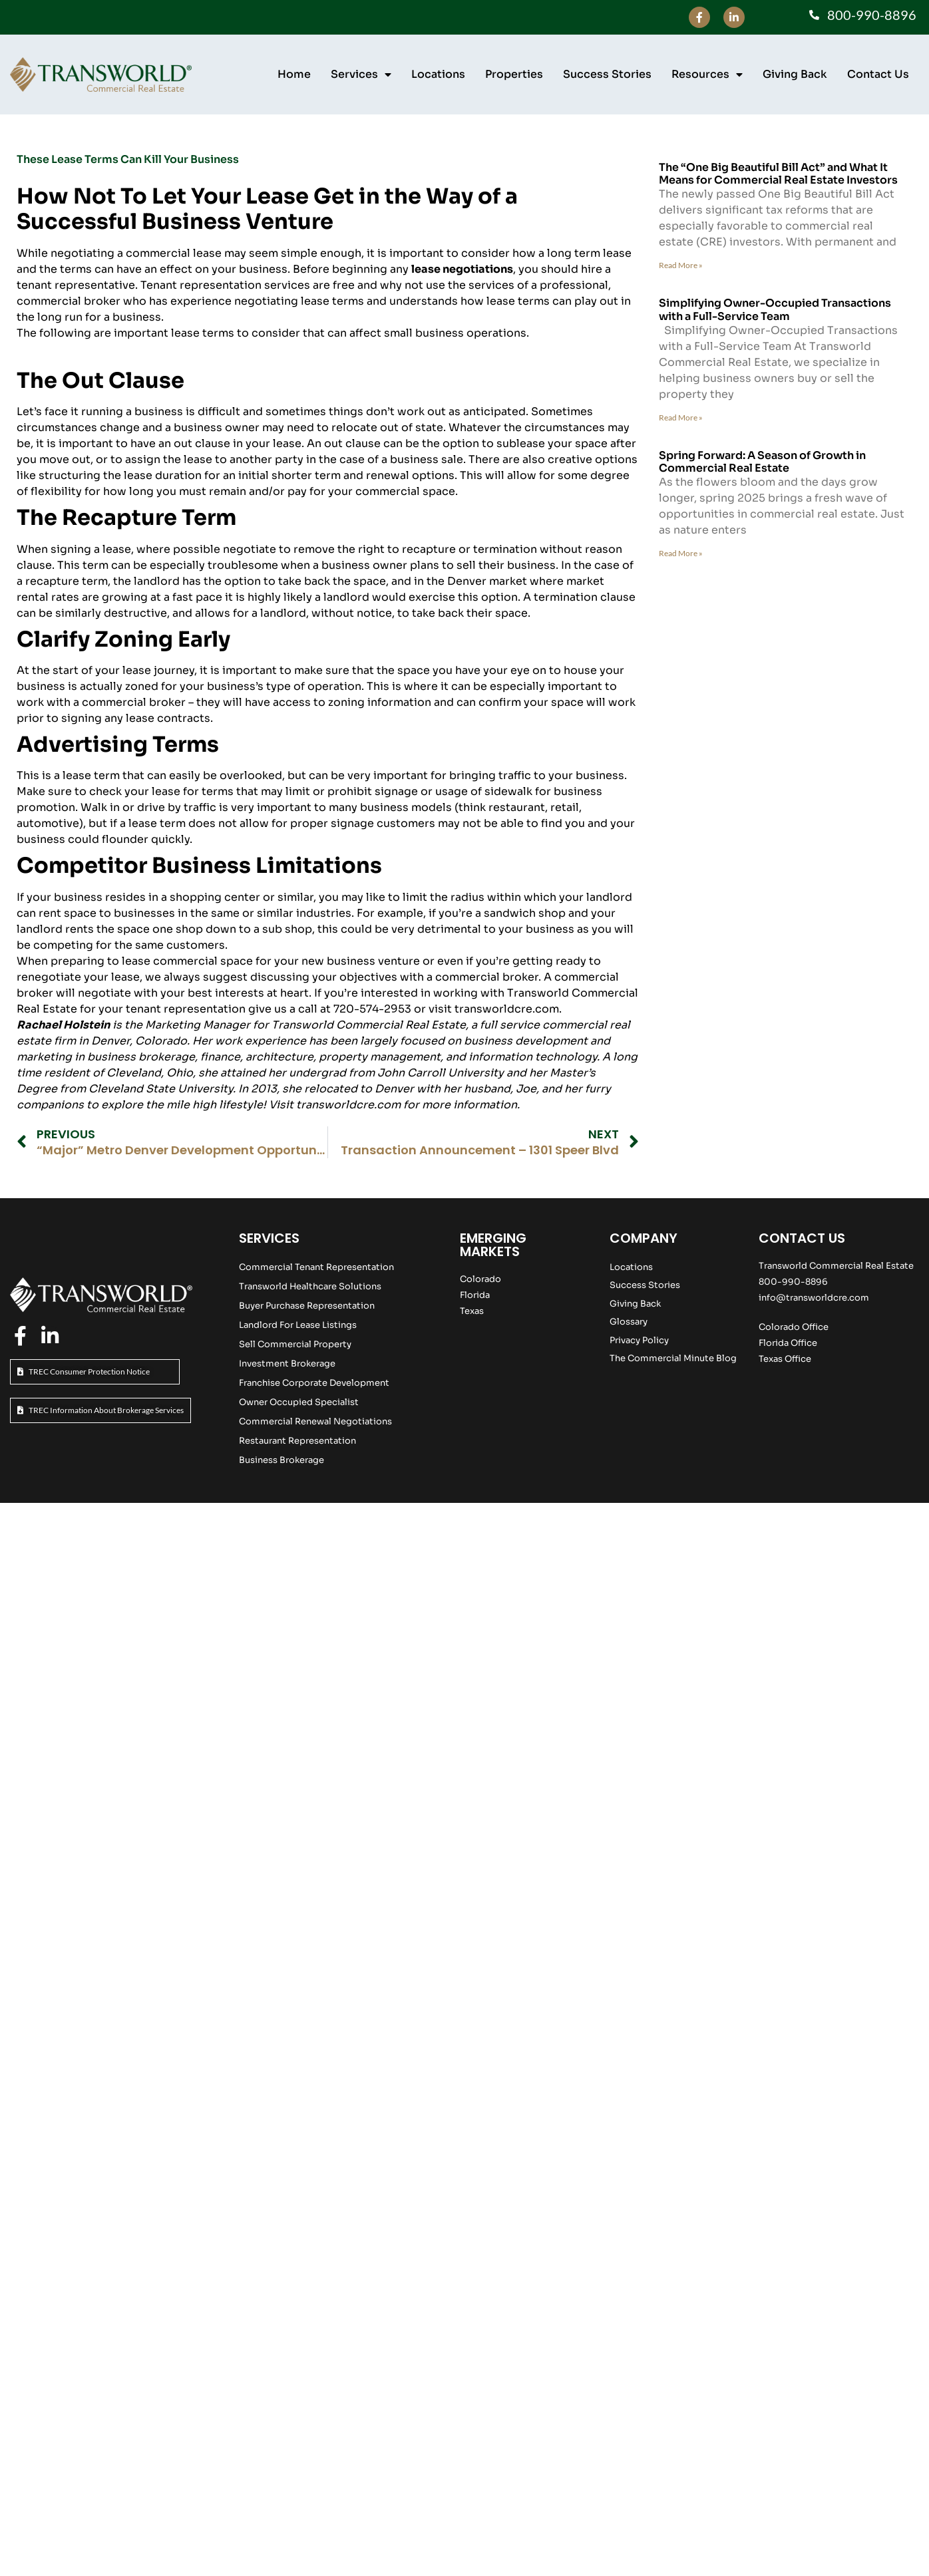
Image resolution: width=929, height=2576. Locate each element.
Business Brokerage (281, 1460)
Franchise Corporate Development (314, 1382)
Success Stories (607, 74)
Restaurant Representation (297, 1440)
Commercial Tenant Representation (316, 1267)
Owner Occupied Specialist (299, 1402)
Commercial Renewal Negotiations (315, 1421)
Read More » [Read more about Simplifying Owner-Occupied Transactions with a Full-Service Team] (681, 417)
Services (361, 74)
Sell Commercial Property (295, 1344)
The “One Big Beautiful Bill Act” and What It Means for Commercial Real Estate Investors (778, 173)
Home (294, 74)
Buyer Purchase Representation (307, 1305)
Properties (514, 74)
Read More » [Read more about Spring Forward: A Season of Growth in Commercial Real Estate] (681, 553)
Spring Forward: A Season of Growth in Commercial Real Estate (762, 461)
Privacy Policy (639, 1340)
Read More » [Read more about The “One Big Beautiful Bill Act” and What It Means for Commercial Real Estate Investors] (681, 265)
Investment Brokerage (287, 1363)
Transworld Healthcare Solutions (310, 1286)
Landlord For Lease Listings (298, 1325)
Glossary (629, 1321)
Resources (707, 74)
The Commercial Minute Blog (673, 1358)
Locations (438, 74)
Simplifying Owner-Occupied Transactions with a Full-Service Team (775, 309)
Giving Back (795, 74)
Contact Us (878, 74)
